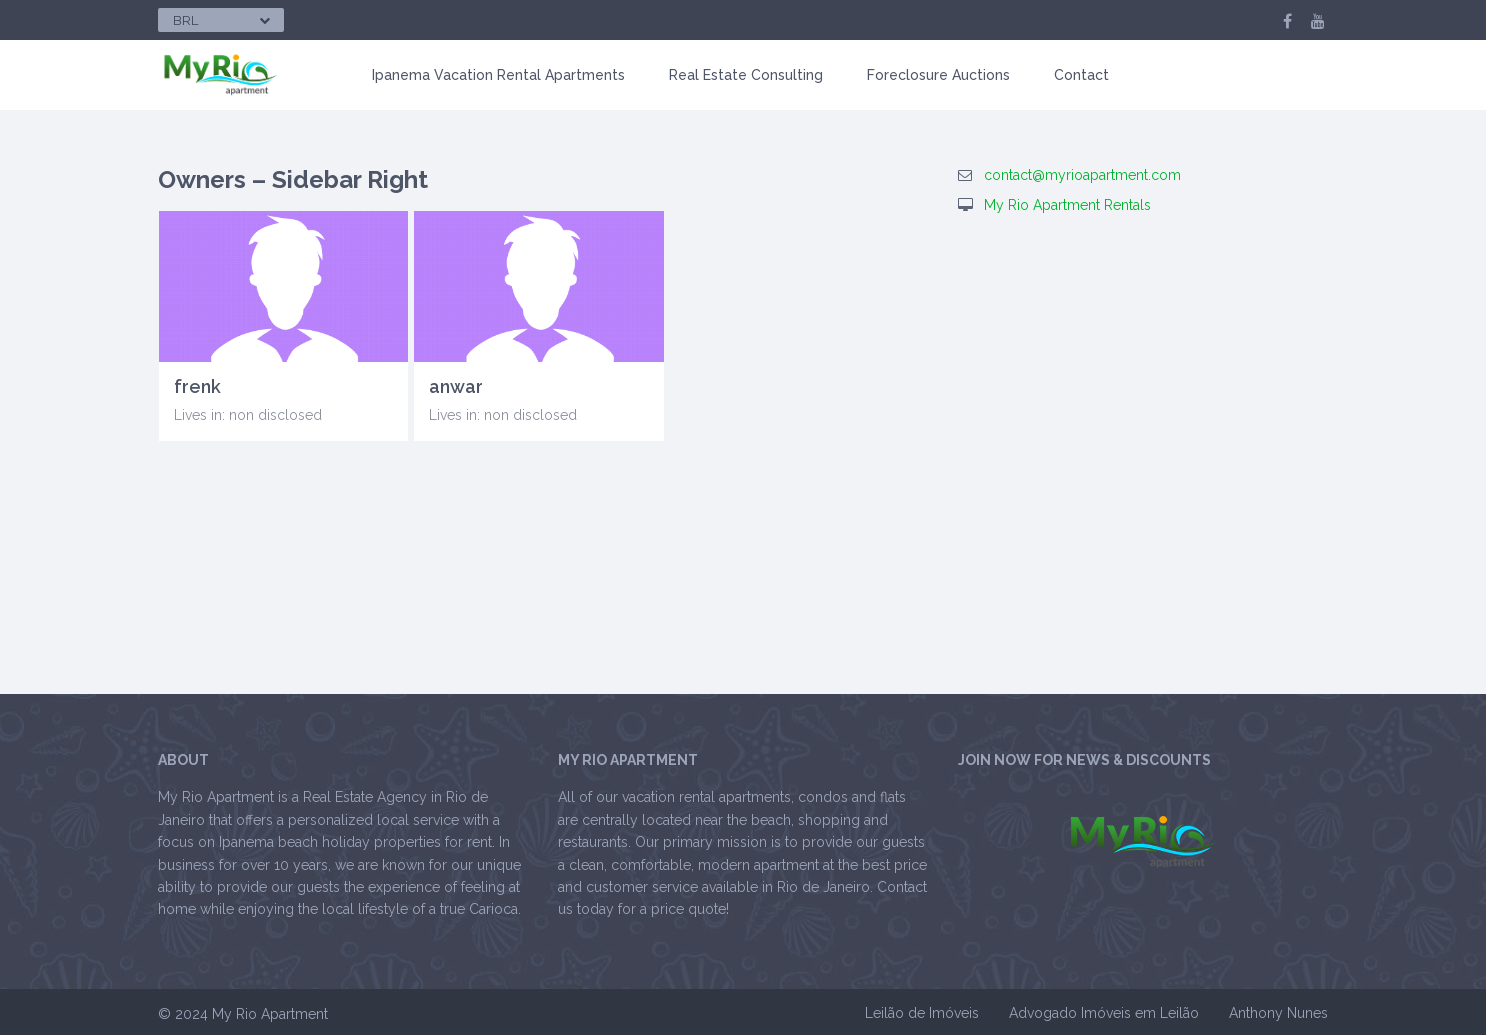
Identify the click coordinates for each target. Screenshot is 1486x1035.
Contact (1081, 75)
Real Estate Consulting (746, 75)
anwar (456, 386)
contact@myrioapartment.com (1082, 175)
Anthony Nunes (1278, 1013)
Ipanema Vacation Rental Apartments (498, 75)
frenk (197, 386)
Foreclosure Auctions (938, 75)
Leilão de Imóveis (922, 1013)
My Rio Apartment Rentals (1067, 205)
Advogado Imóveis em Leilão (1104, 1013)
